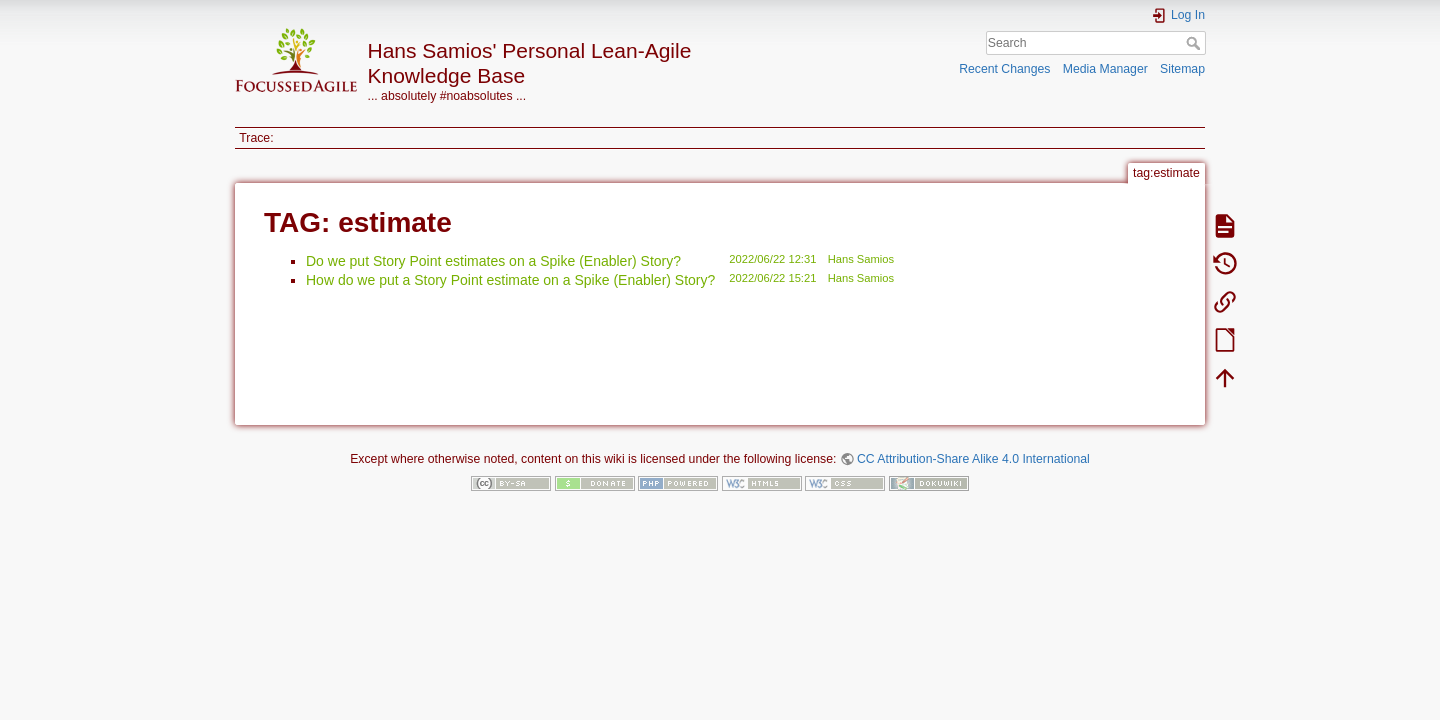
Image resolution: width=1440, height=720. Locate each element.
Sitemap (1182, 69)
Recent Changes (1004, 69)
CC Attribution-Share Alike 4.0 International (973, 459)
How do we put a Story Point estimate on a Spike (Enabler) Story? (510, 280)
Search (1195, 43)
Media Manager (1105, 69)
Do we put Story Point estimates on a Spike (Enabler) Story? (493, 261)
